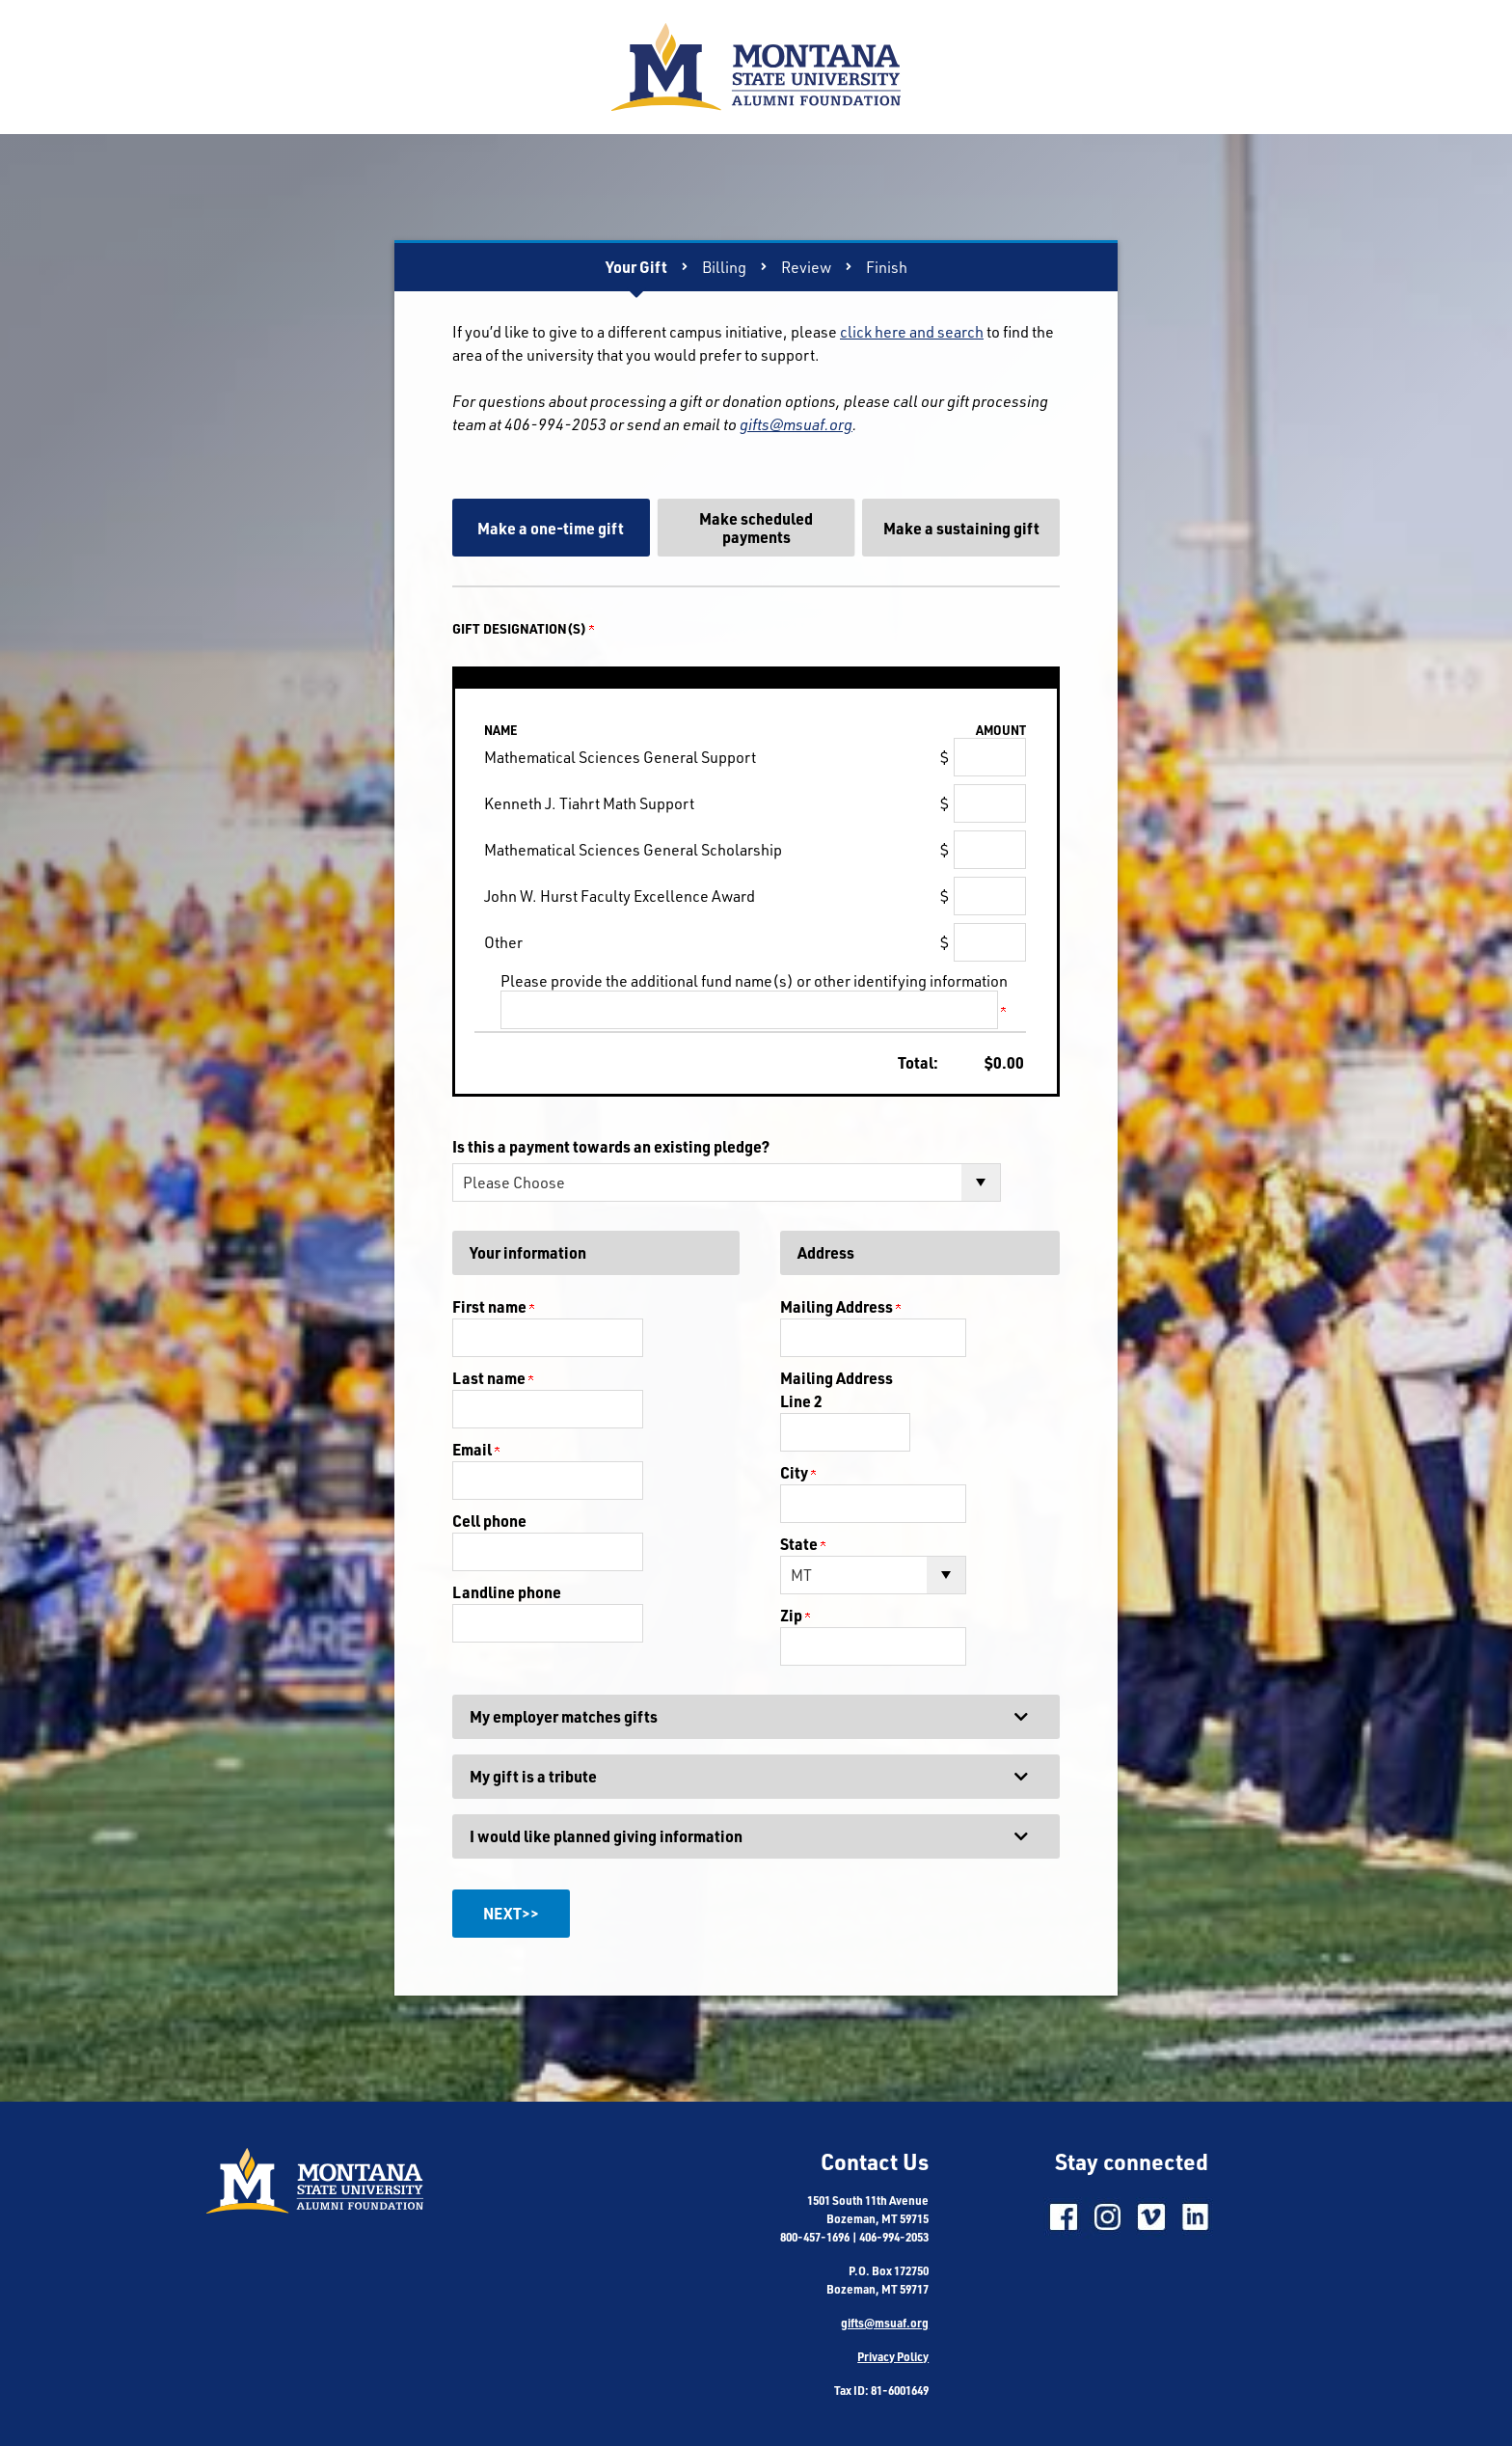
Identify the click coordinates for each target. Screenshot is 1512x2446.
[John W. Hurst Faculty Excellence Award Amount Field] (990, 896)
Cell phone (489, 1520)
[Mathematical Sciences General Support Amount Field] (990, 757)
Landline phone (506, 1592)
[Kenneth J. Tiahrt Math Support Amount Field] (990, 803)
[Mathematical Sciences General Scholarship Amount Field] (990, 849)
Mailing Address (840, 1306)
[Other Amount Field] (990, 942)
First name (493, 1306)
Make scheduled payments (756, 527)
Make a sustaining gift (961, 528)
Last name (492, 1378)
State (802, 1544)
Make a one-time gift (550, 528)
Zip (795, 1615)
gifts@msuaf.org (796, 424)
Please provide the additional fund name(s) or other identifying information (754, 981)
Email (476, 1449)
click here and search (912, 331)
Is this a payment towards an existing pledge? (611, 1146)
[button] (756, 1717)
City (798, 1472)
